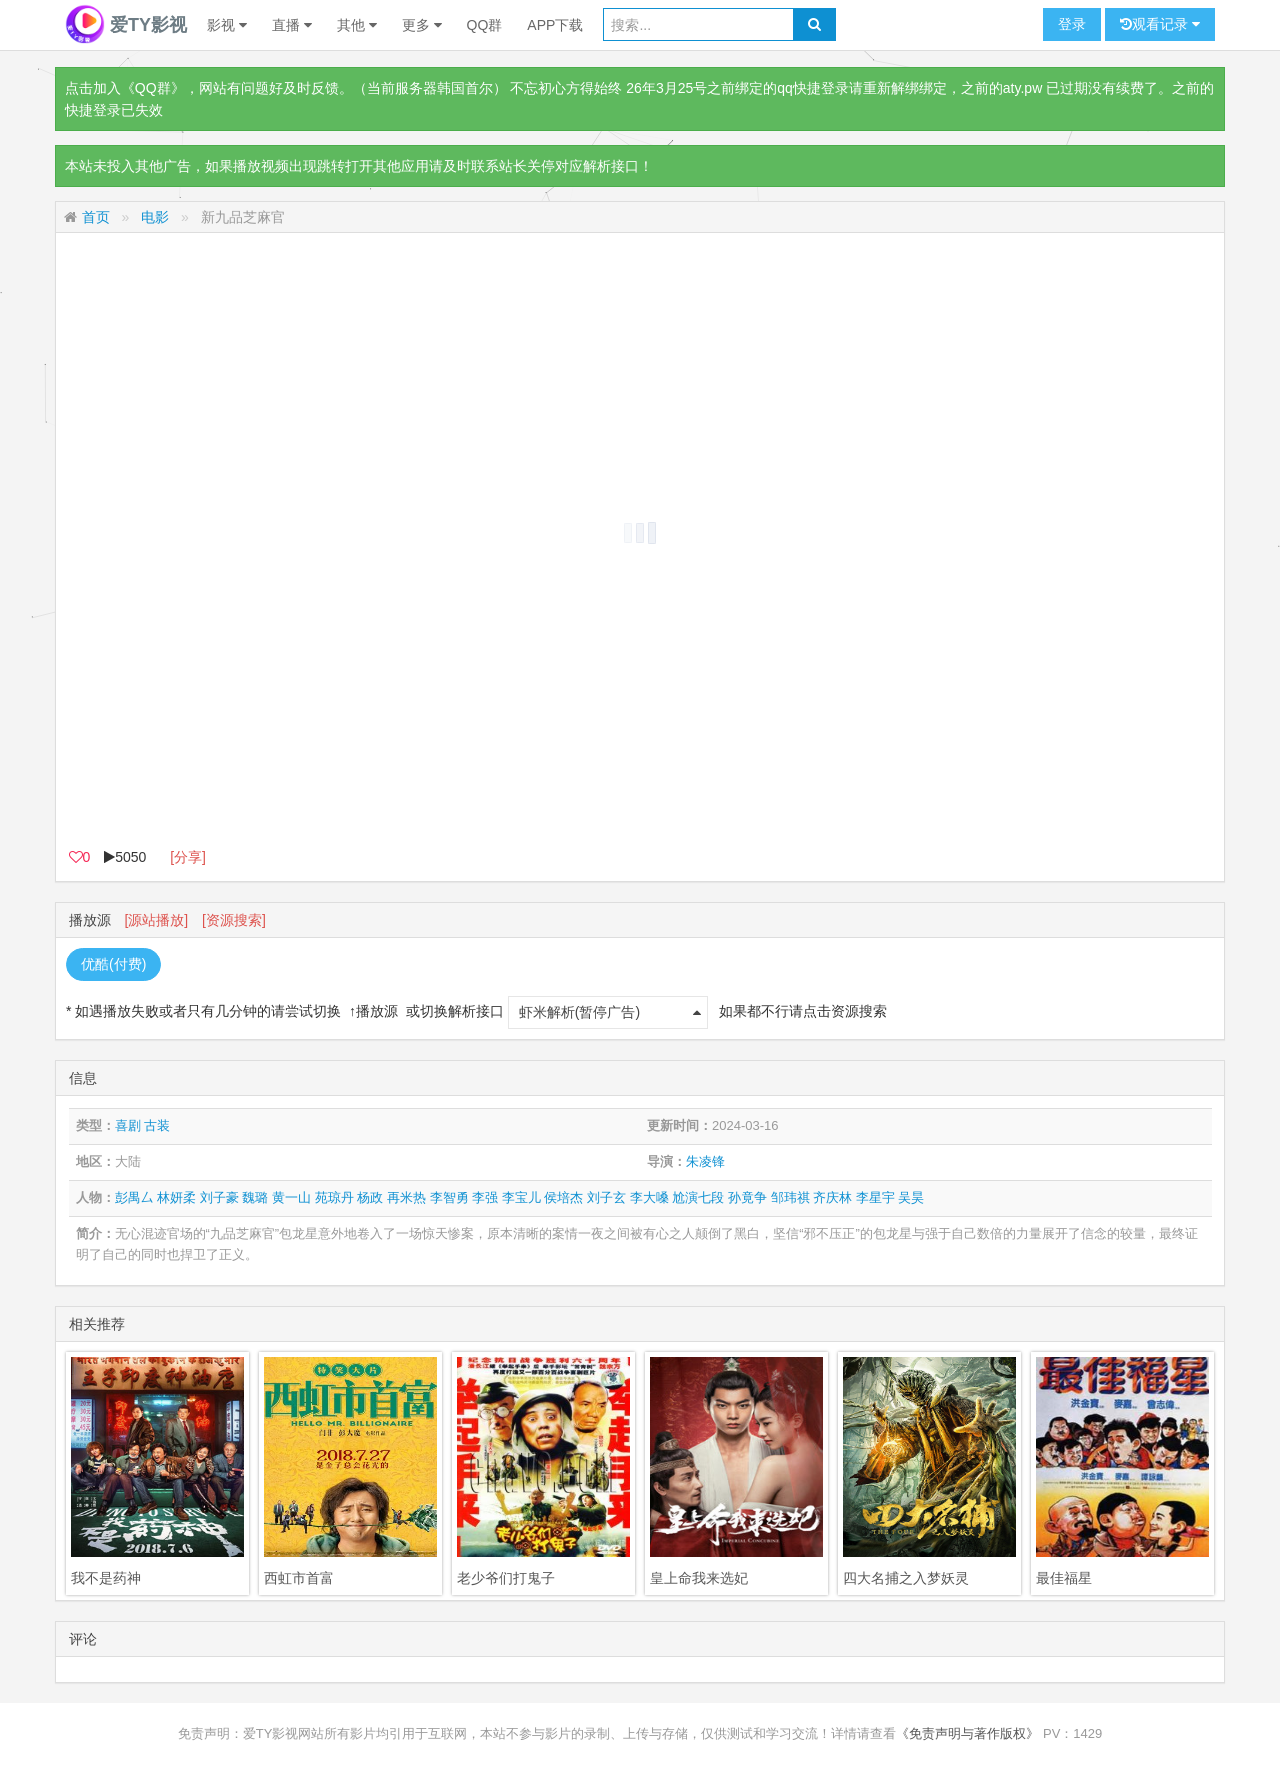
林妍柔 (176, 1197)
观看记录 (1160, 24)
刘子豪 (219, 1197)
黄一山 (291, 1197)
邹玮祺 (790, 1197)
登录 (1072, 24)
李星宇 (875, 1197)
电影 (155, 217)
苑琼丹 (334, 1197)
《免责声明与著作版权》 (967, 1733)
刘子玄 (606, 1197)
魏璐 (255, 1197)
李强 (485, 1197)
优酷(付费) (113, 964)
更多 (422, 25)
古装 (157, 1125)
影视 (227, 25)
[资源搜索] (234, 920)
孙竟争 (747, 1197)
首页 (96, 217)
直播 (292, 25)
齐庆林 (832, 1197)
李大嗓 (649, 1197)
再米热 (406, 1197)
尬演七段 (698, 1197)
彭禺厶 (134, 1197)
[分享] (188, 857)
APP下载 (555, 25)
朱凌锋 (705, 1161)
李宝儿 (521, 1197)
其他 (357, 25)
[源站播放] (156, 920)
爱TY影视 (126, 25)
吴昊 (911, 1197)
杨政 (370, 1197)
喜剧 (128, 1125)
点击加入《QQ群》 (125, 88)
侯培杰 (563, 1197)
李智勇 (449, 1197)
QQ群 (485, 25)
